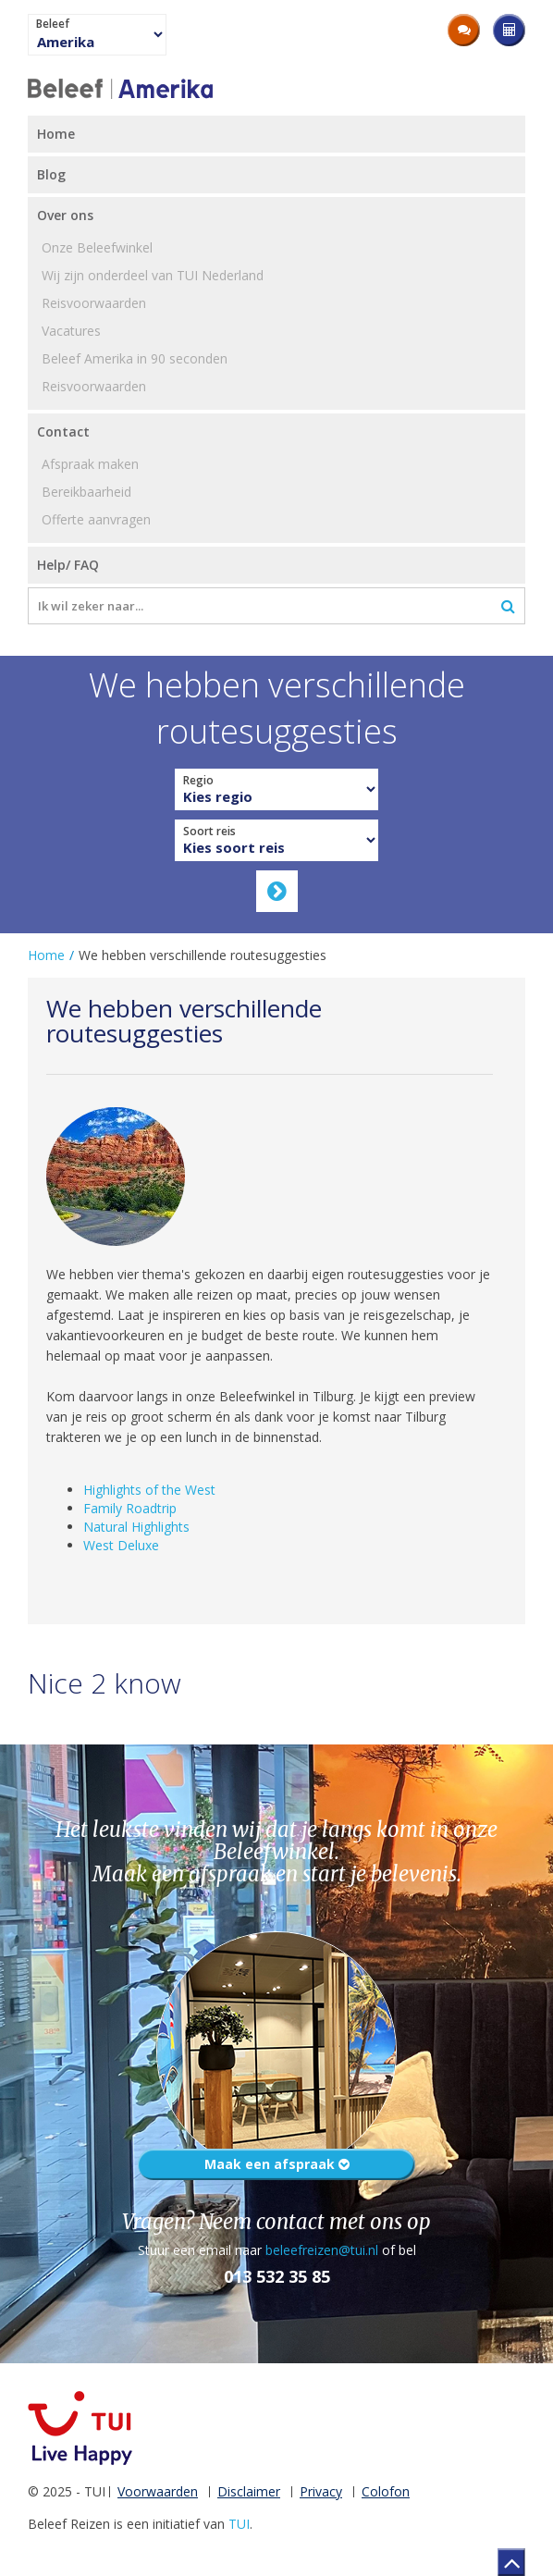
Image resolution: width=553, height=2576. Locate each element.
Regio (198, 780)
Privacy (321, 2491)
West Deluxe (121, 1545)
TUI (239, 2524)
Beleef (52, 24)
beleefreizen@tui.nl (321, 2250)
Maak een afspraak (277, 2164)
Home (46, 955)
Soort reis (209, 831)
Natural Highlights (136, 1526)
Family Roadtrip (130, 1508)
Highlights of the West (149, 1489)
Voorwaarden (157, 2491)
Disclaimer (248, 2491)
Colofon (386, 2491)
